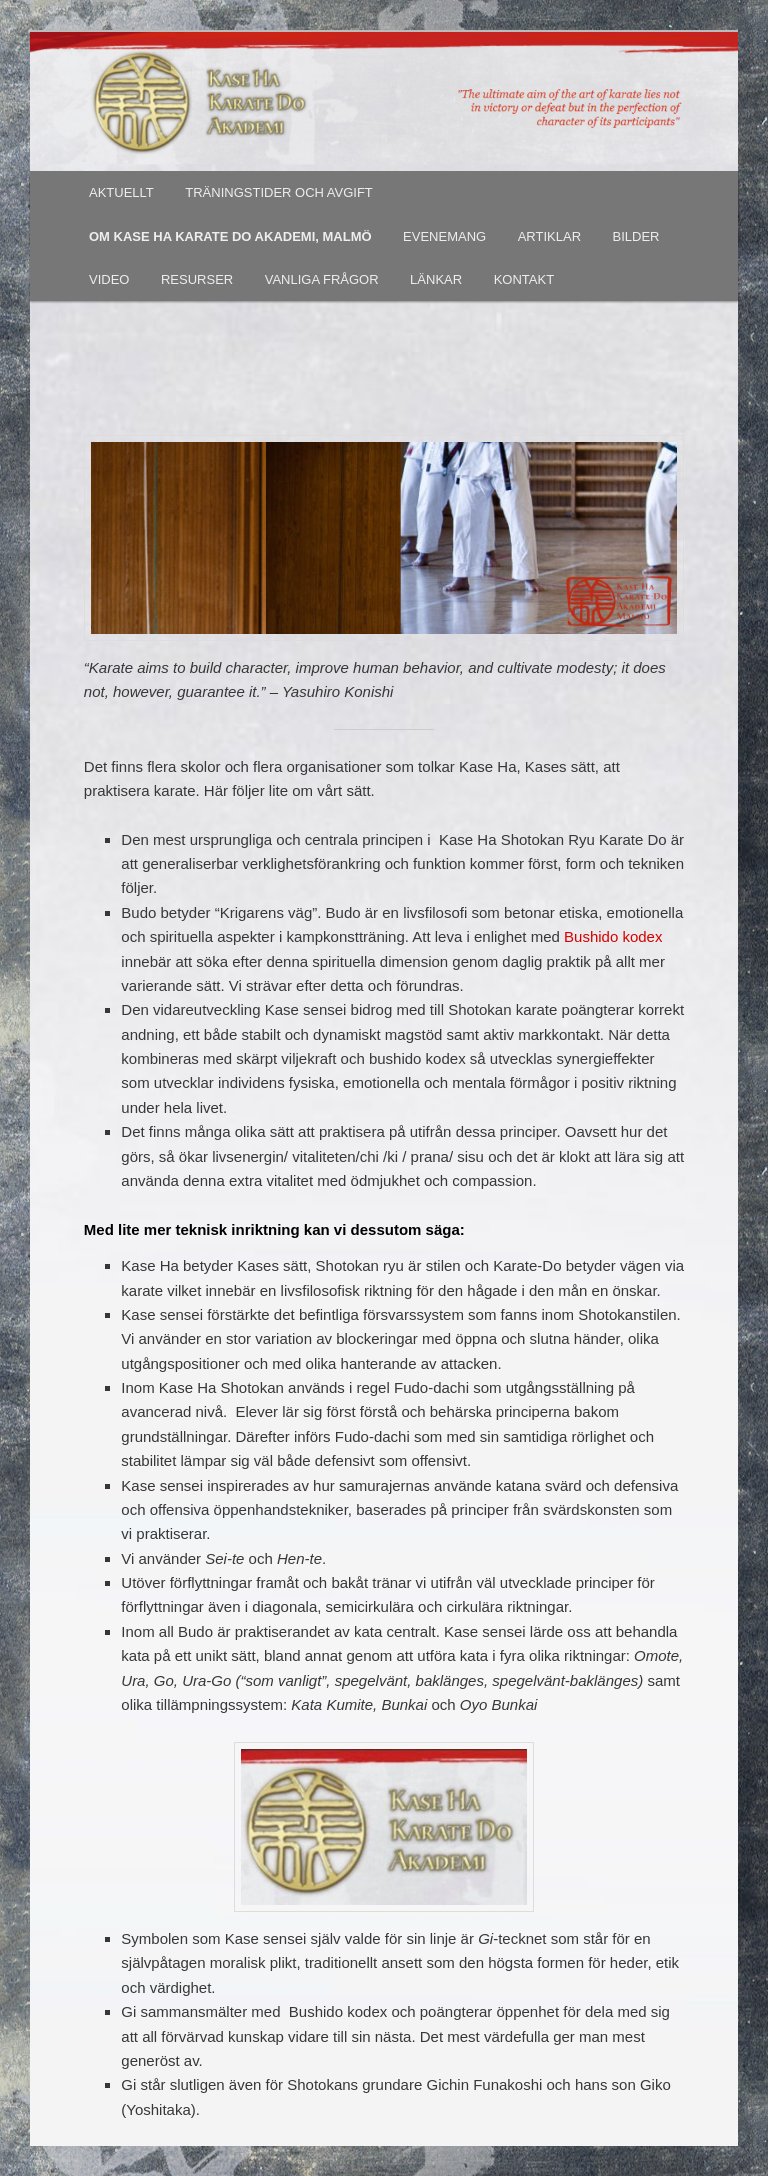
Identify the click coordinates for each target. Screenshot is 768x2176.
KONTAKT (524, 279)
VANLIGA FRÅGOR (322, 279)
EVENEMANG (444, 236)
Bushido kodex (613, 936)
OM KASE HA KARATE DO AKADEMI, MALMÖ (230, 236)
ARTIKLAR (549, 236)
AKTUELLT (121, 192)
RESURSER (197, 279)
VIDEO (109, 279)
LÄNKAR (436, 279)
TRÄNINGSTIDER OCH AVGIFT (279, 192)
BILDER (636, 236)
